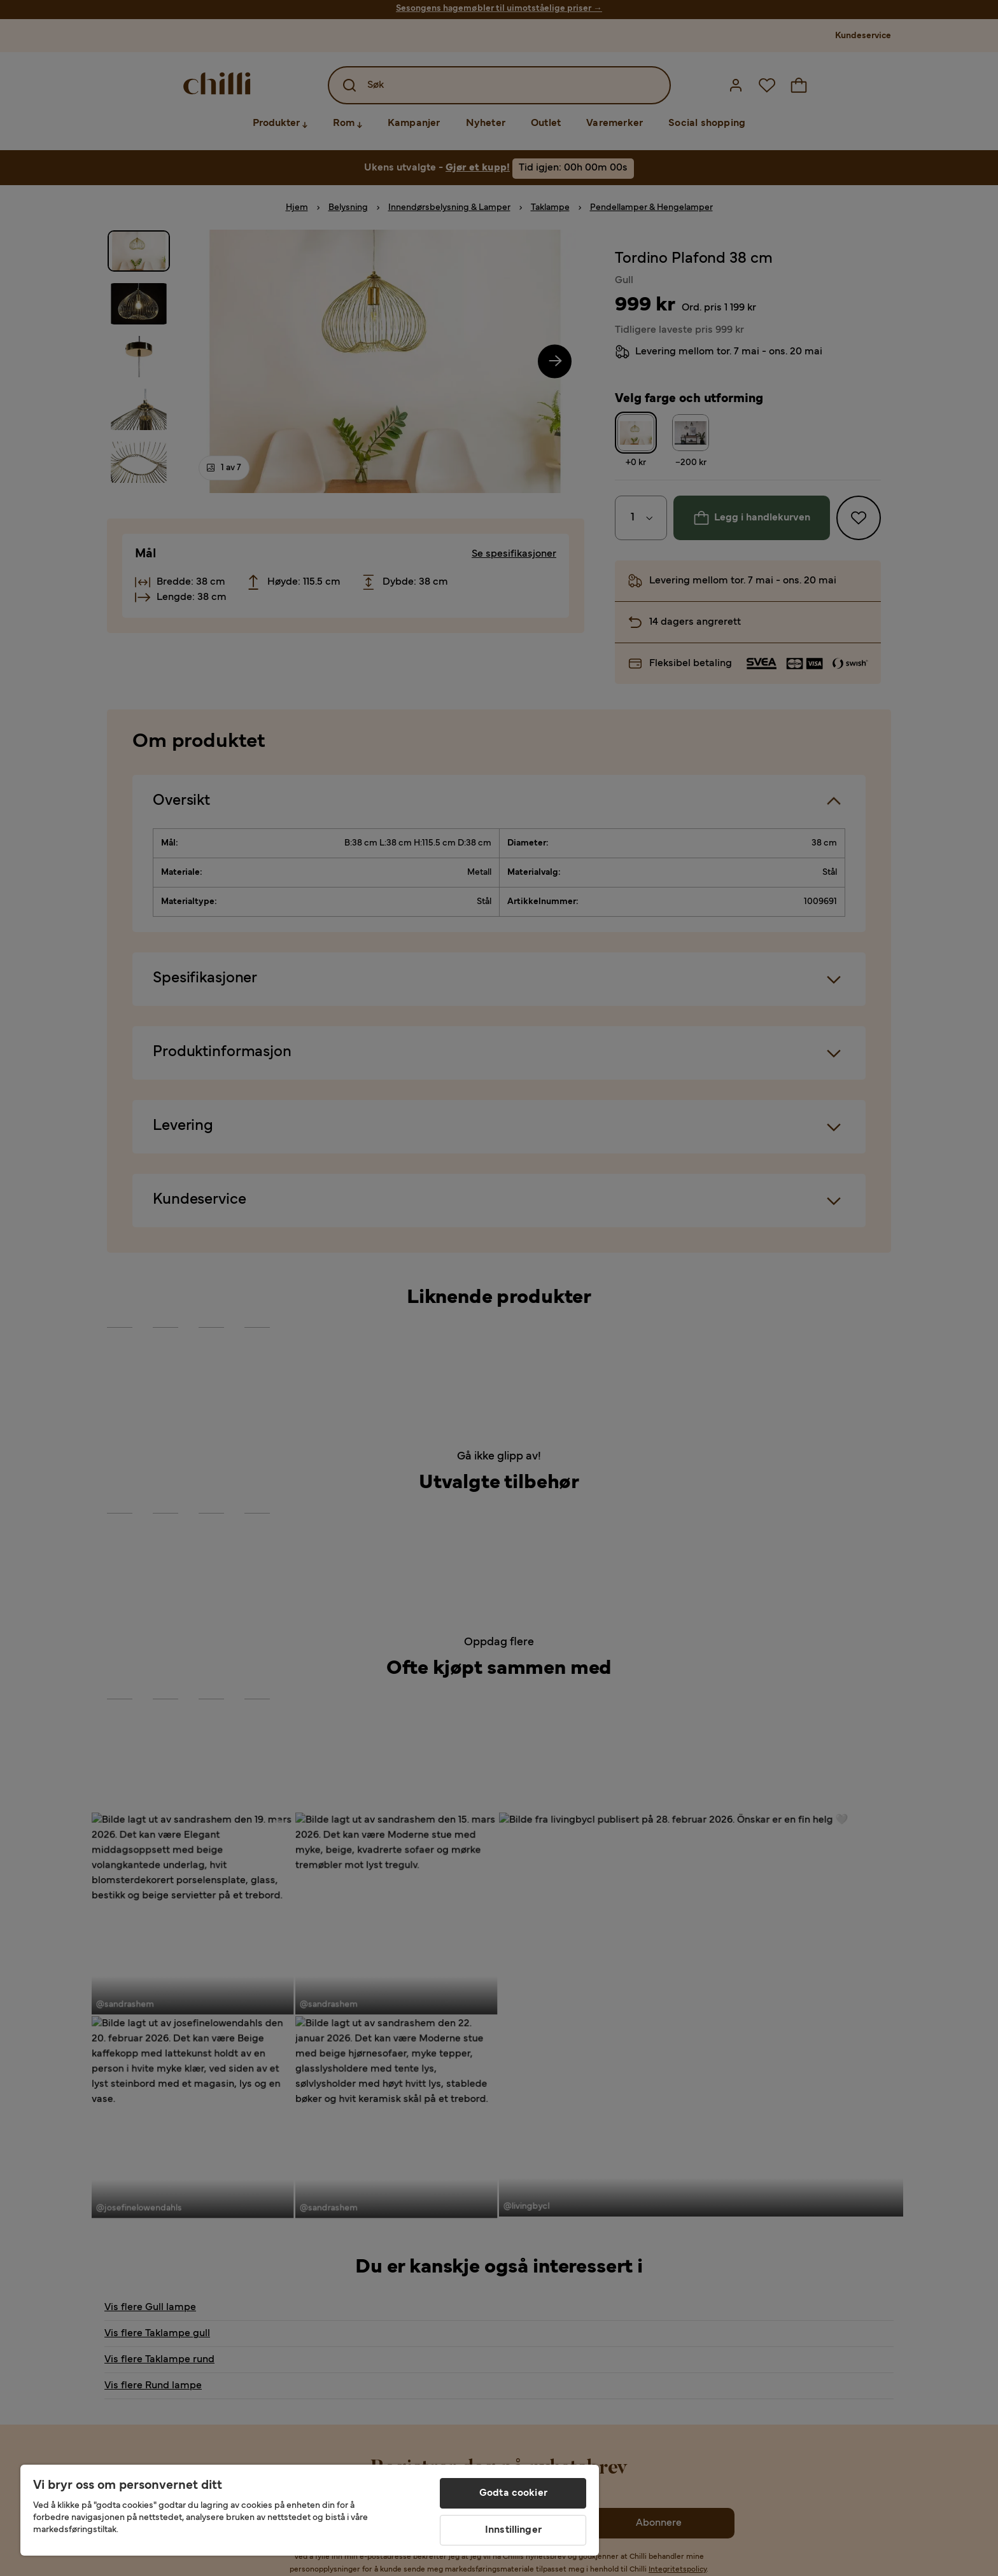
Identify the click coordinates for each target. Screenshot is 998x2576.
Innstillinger (513, 2530)
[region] (309, 2510)
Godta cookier (513, 2493)
